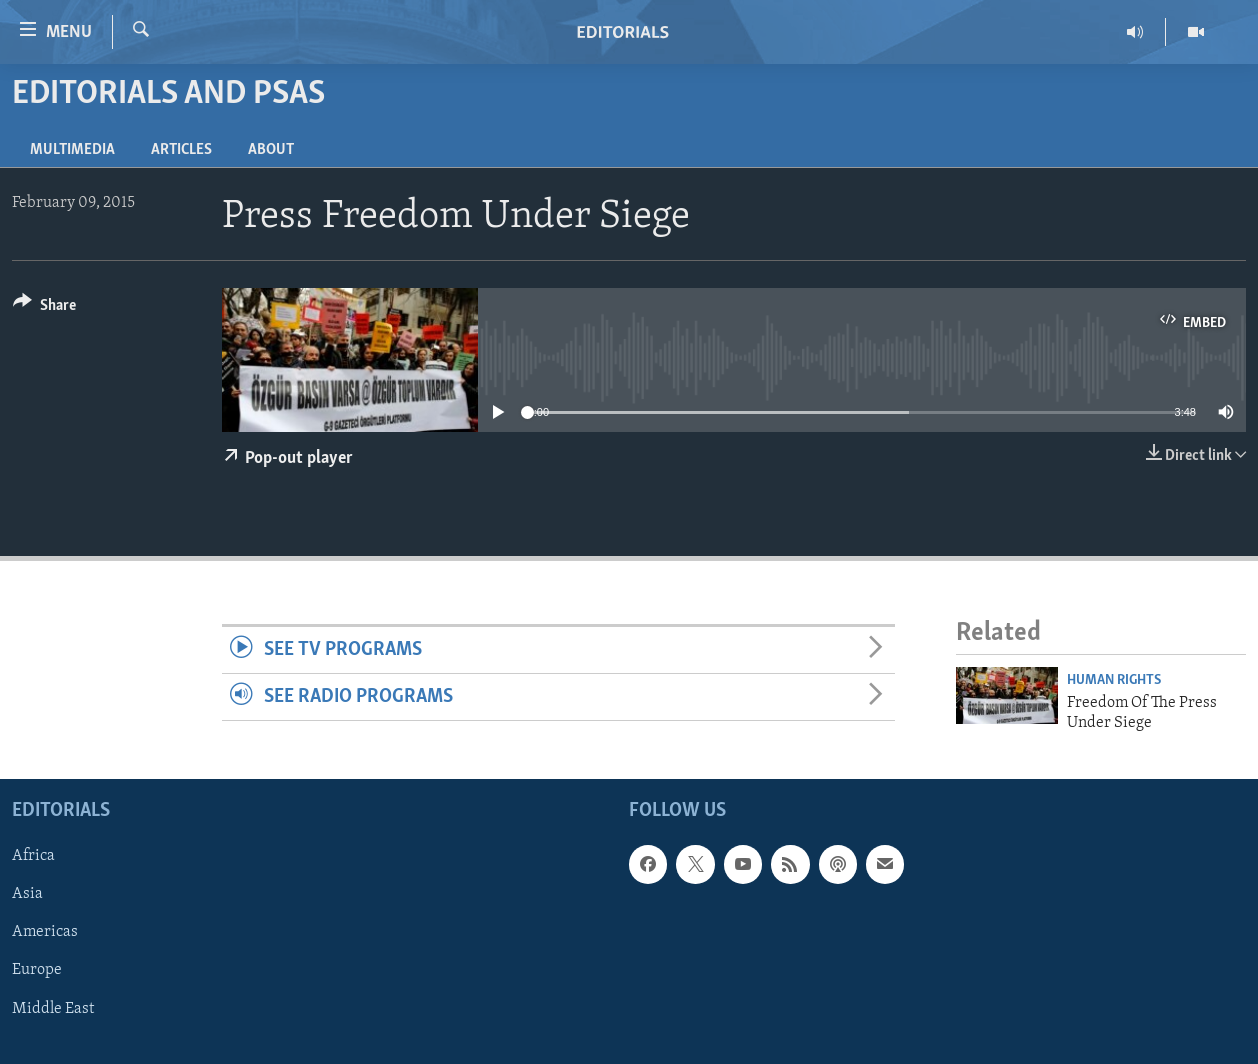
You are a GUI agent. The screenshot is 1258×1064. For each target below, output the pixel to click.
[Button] (44, 308)
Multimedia (72, 150)
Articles (181, 150)
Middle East (53, 1009)
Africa (33, 857)
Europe (37, 971)
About (271, 150)
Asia (27, 895)
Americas (45, 933)
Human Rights (1114, 680)
